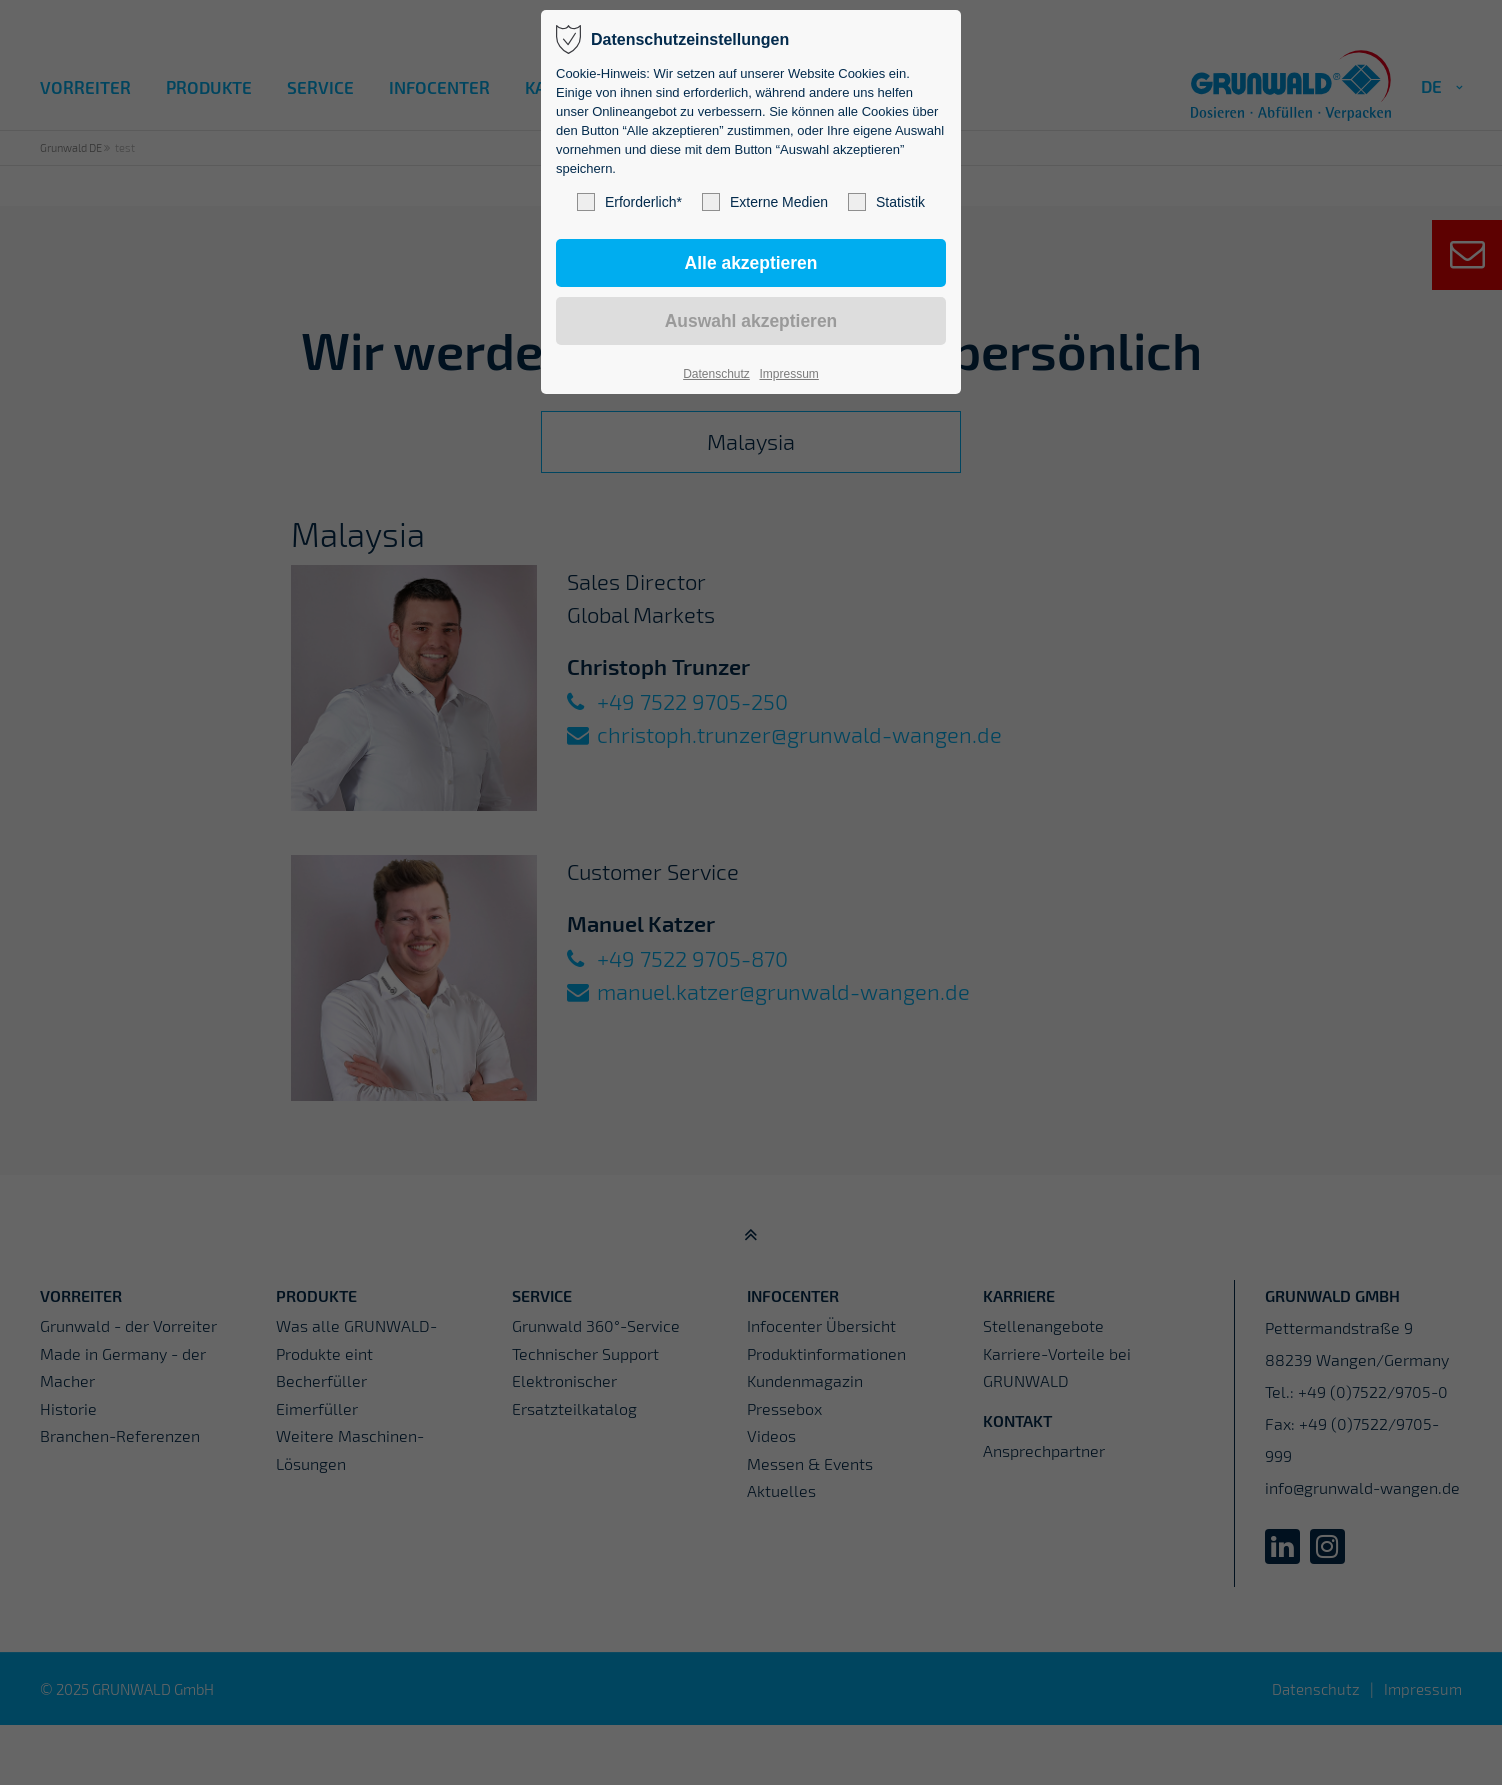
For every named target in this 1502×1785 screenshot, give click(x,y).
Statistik (886, 202)
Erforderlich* (629, 202)
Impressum (788, 374)
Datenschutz (716, 374)
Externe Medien (765, 202)
